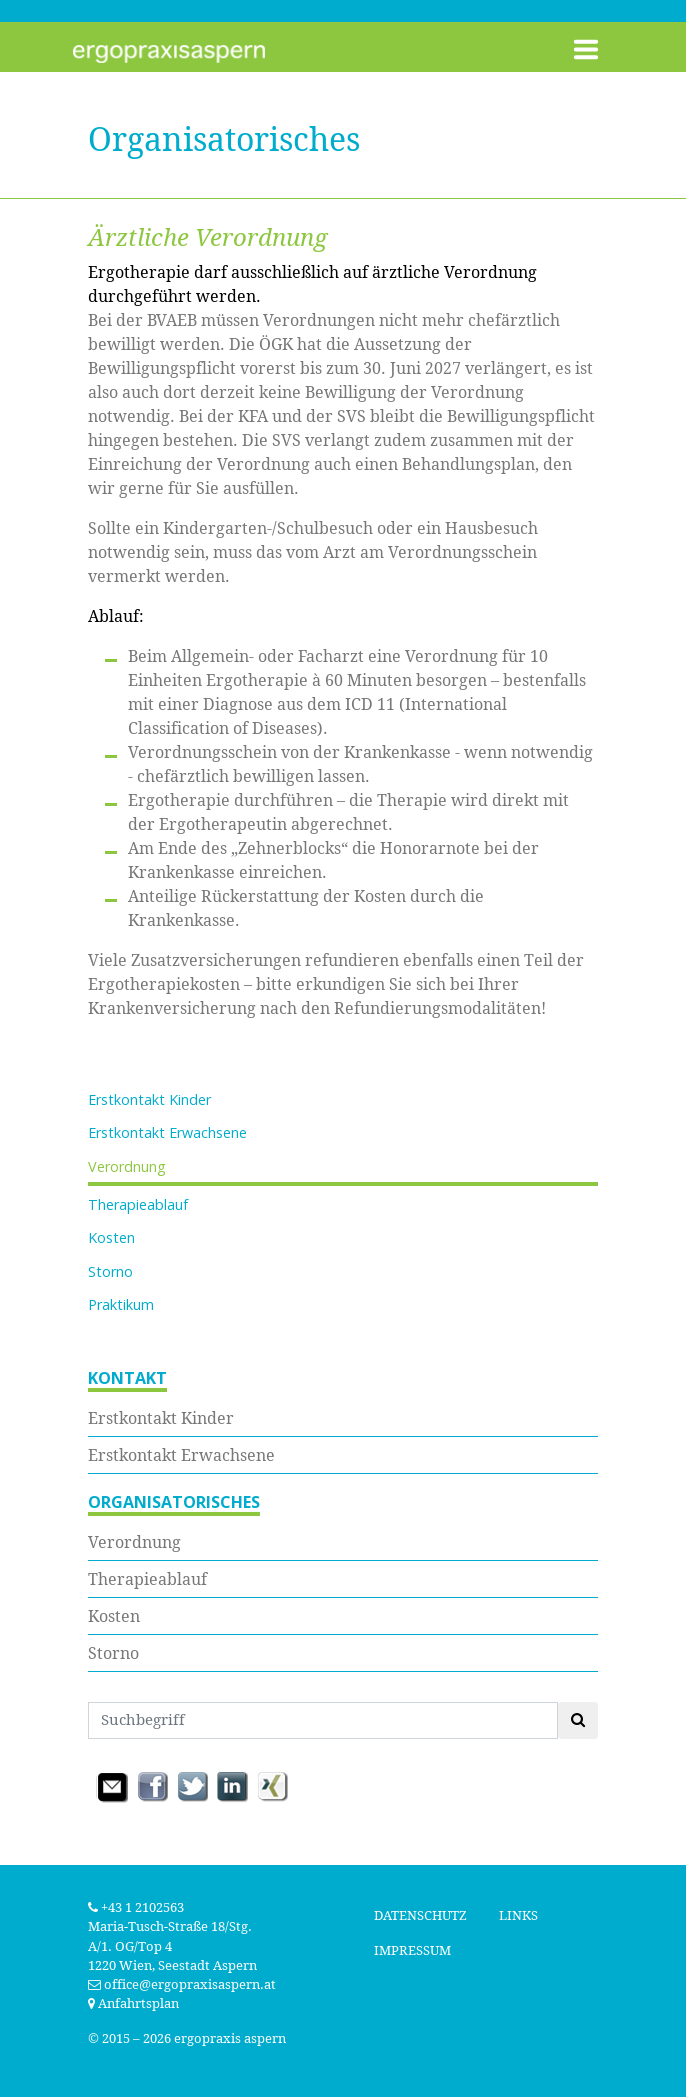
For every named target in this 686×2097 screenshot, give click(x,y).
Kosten (111, 1237)
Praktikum (121, 1304)
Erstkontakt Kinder (149, 1099)
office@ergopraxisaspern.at (190, 1984)
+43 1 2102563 (136, 1907)
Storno (110, 1271)
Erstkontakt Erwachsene (167, 1132)
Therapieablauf (138, 1204)
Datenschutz (420, 1915)
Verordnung (127, 1166)
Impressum (412, 1950)
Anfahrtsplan (133, 2003)
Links (518, 1915)
